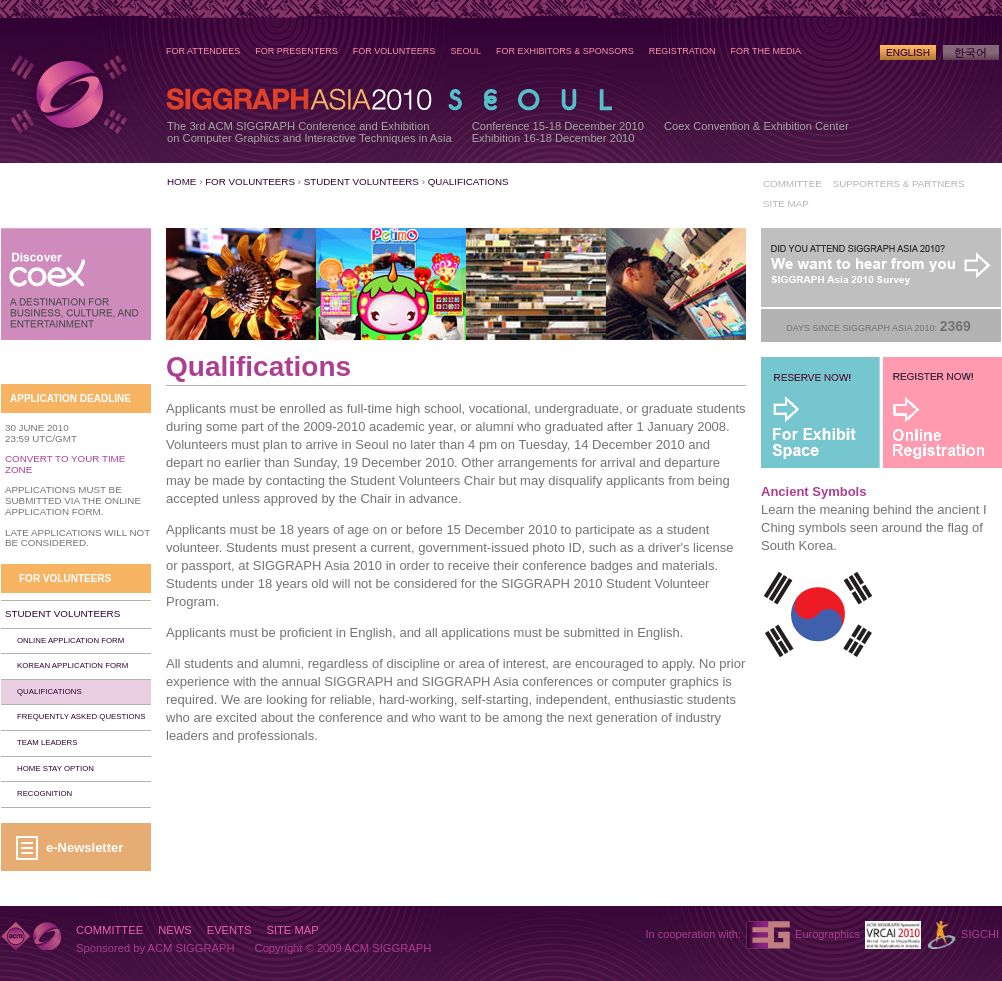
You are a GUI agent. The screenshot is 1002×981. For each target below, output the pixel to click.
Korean (971, 52)
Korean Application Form (72, 665)
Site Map (786, 203)
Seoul (465, 51)
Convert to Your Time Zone (65, 464)
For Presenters (296, 51)
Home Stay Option (55, 768)
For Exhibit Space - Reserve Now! (821, 412)
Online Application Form (70, 640)
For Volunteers (394, 51)
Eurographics (827, 934)
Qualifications (468, 181)
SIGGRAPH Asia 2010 (67, 94)
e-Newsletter (84, 847)
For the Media (766, 51)
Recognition (44, 793)
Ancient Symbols (813, 491)
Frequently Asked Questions (81, 716)
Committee (792, 183)
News (175, 930)
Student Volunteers (361, 181)
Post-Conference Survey (881, 268)
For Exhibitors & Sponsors (565, 51)
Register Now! (942, 412)
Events (229, 930)
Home (181, 181)
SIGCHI (980, 934)
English (908, 52)
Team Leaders (47, 742)
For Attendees (203, 51)
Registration (682, 51)
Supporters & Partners (899, 183)
